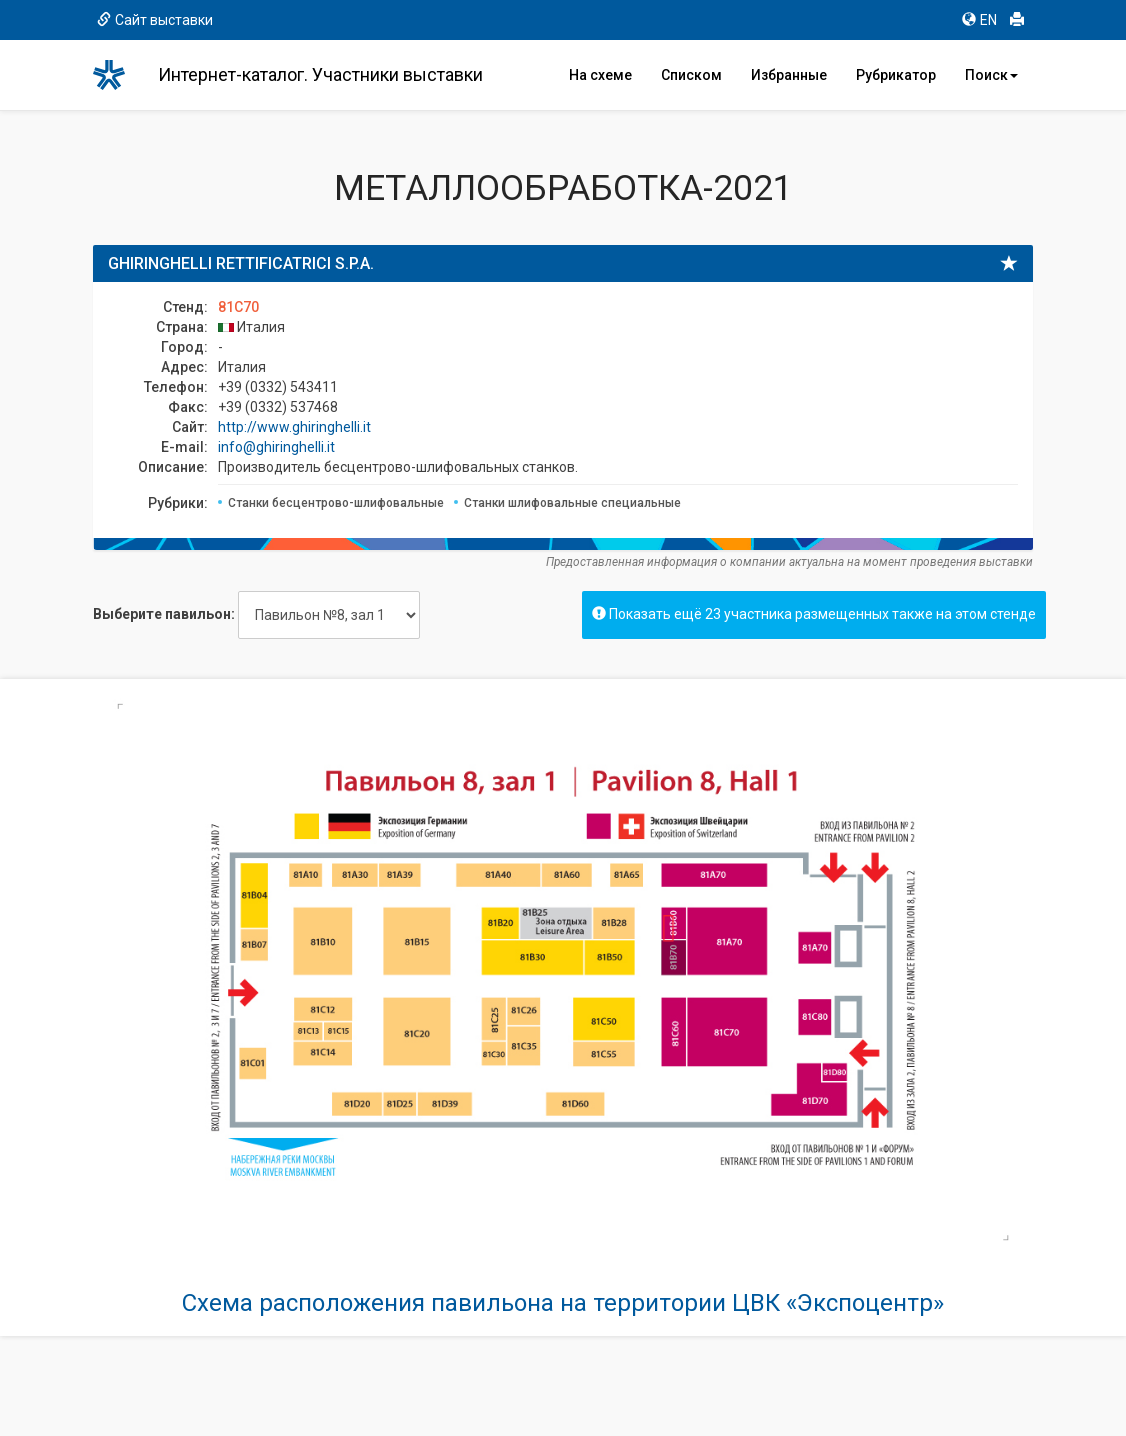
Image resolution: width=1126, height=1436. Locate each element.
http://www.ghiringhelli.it (294, 427)
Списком (691, 75)
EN (979, 20)
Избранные (789, 75)
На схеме (600, 75)
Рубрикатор (896, 75)
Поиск (991, 75)
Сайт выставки (155, 20)
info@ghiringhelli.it (276, 447)
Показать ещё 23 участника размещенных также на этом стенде (814, 614)
